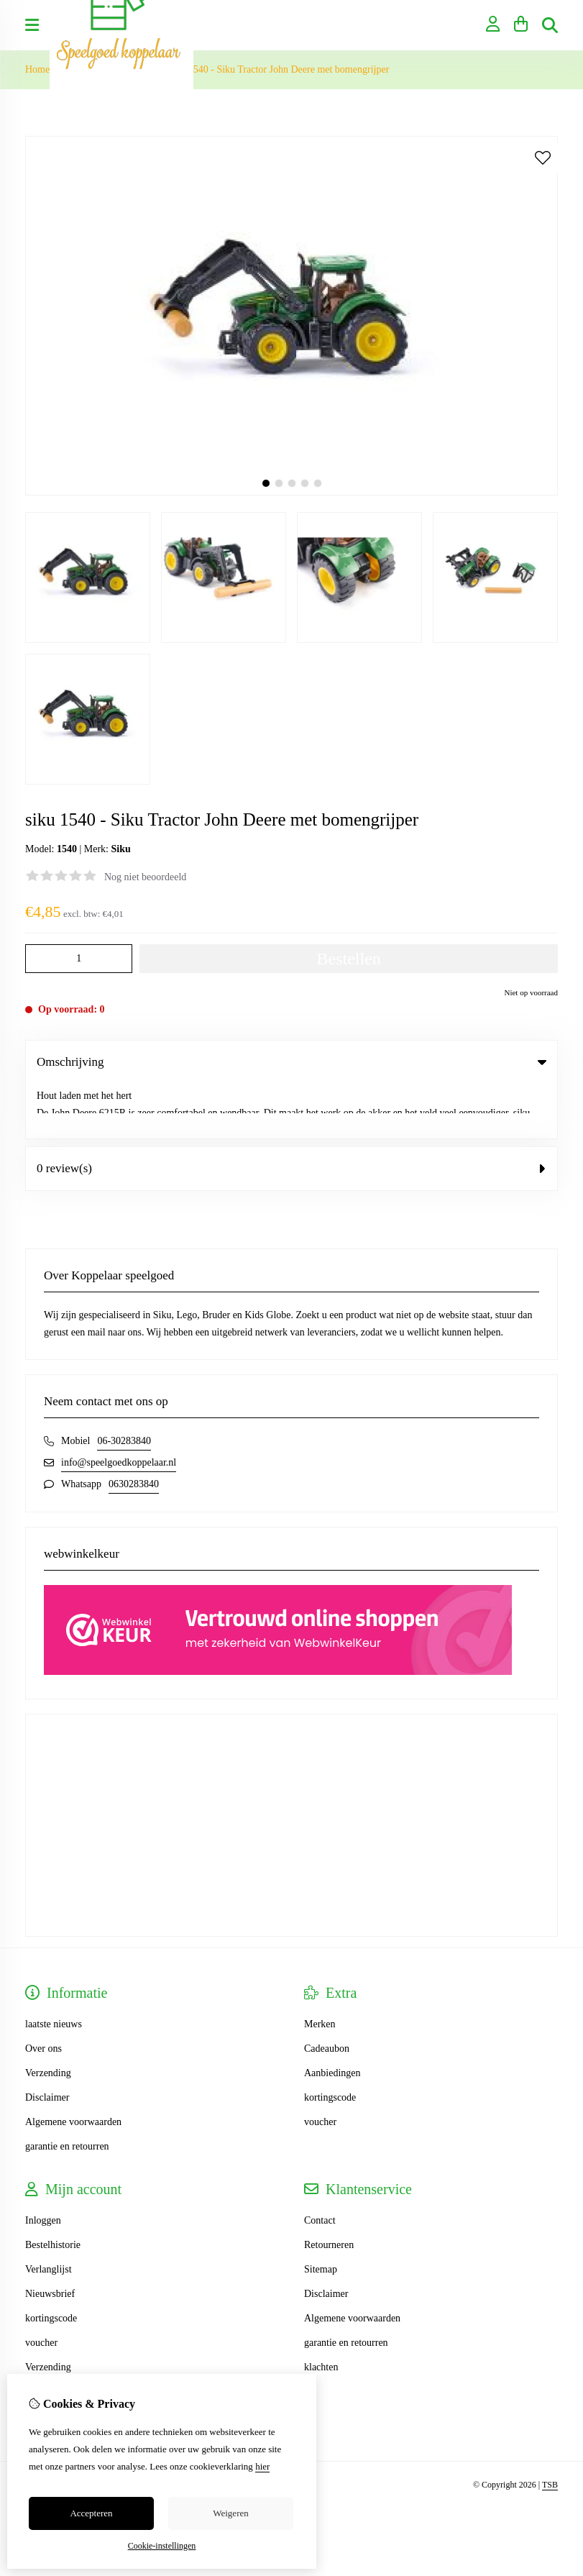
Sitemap (320, 2214)
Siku (120, 849)
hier (262, 2466)
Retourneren (329, 2190)
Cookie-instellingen (162, 2546)
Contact (320, 2165)
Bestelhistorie (53, 2190)
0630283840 (134, 1429)
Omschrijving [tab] (291, 1062)
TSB (550, 2430)
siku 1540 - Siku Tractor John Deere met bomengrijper (279, 69)
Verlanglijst (48, 2214)
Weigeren (230, 2513)
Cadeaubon (326, 1993)
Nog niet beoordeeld (145, 877)
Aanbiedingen (332, 2018)
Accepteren (91, 2513)
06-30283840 (124, 1386)
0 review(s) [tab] (291, 1113)
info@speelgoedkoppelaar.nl (118, 1407)
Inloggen (43, 2165)
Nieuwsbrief (50, 2239)
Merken (320, 1969)
